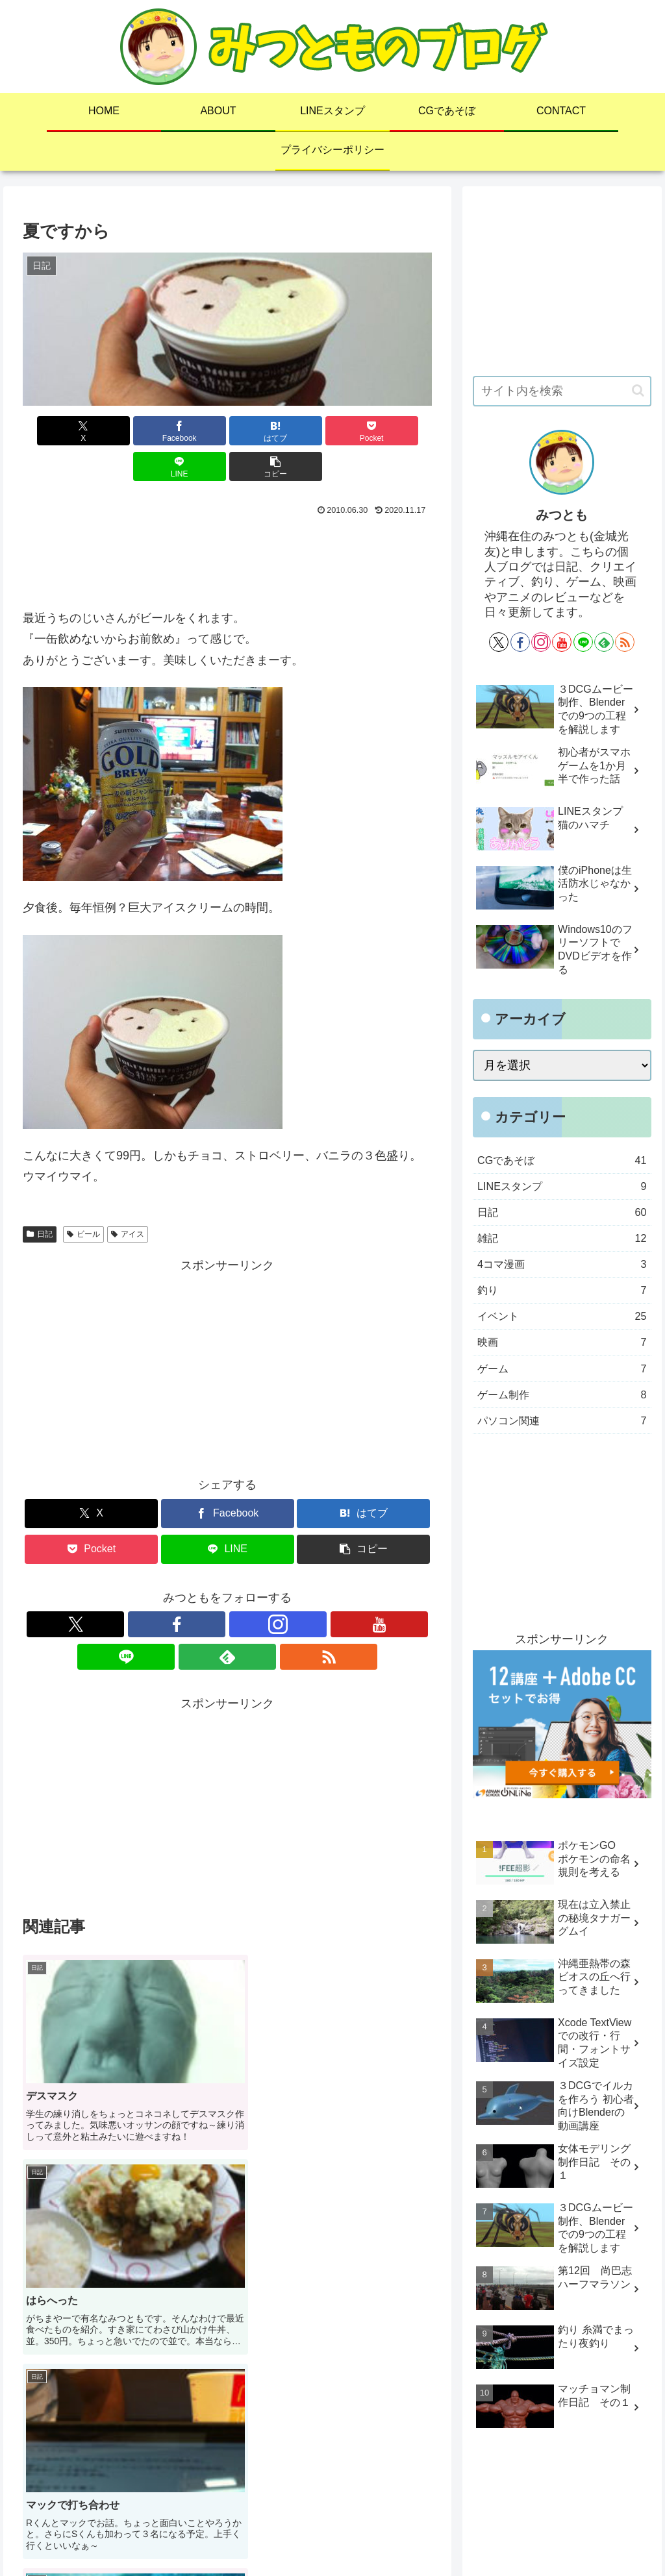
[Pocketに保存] (262, 430)
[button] (399, 430)
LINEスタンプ (262, 2536)
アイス (127, 1198)
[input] (562, 391)
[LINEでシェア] (331, 430)
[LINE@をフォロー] (257, 1589)
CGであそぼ (330, 2536)
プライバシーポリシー (470, 2536)
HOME (162, 2536)
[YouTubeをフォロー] (227, 1589)
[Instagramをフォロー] (197, 1589)
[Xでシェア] (55, 430)
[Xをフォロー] (138, 1589)
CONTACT (390, 2536)
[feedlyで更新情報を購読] (287, 1589)
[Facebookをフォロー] (168, 1589)
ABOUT (205, 2536)
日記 (40, 1198)
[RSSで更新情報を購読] (317, 1589)
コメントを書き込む (227, 2385)
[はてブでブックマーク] (193, 430)
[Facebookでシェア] (124, 430)
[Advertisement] (227, 523)
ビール (83, 1198)
